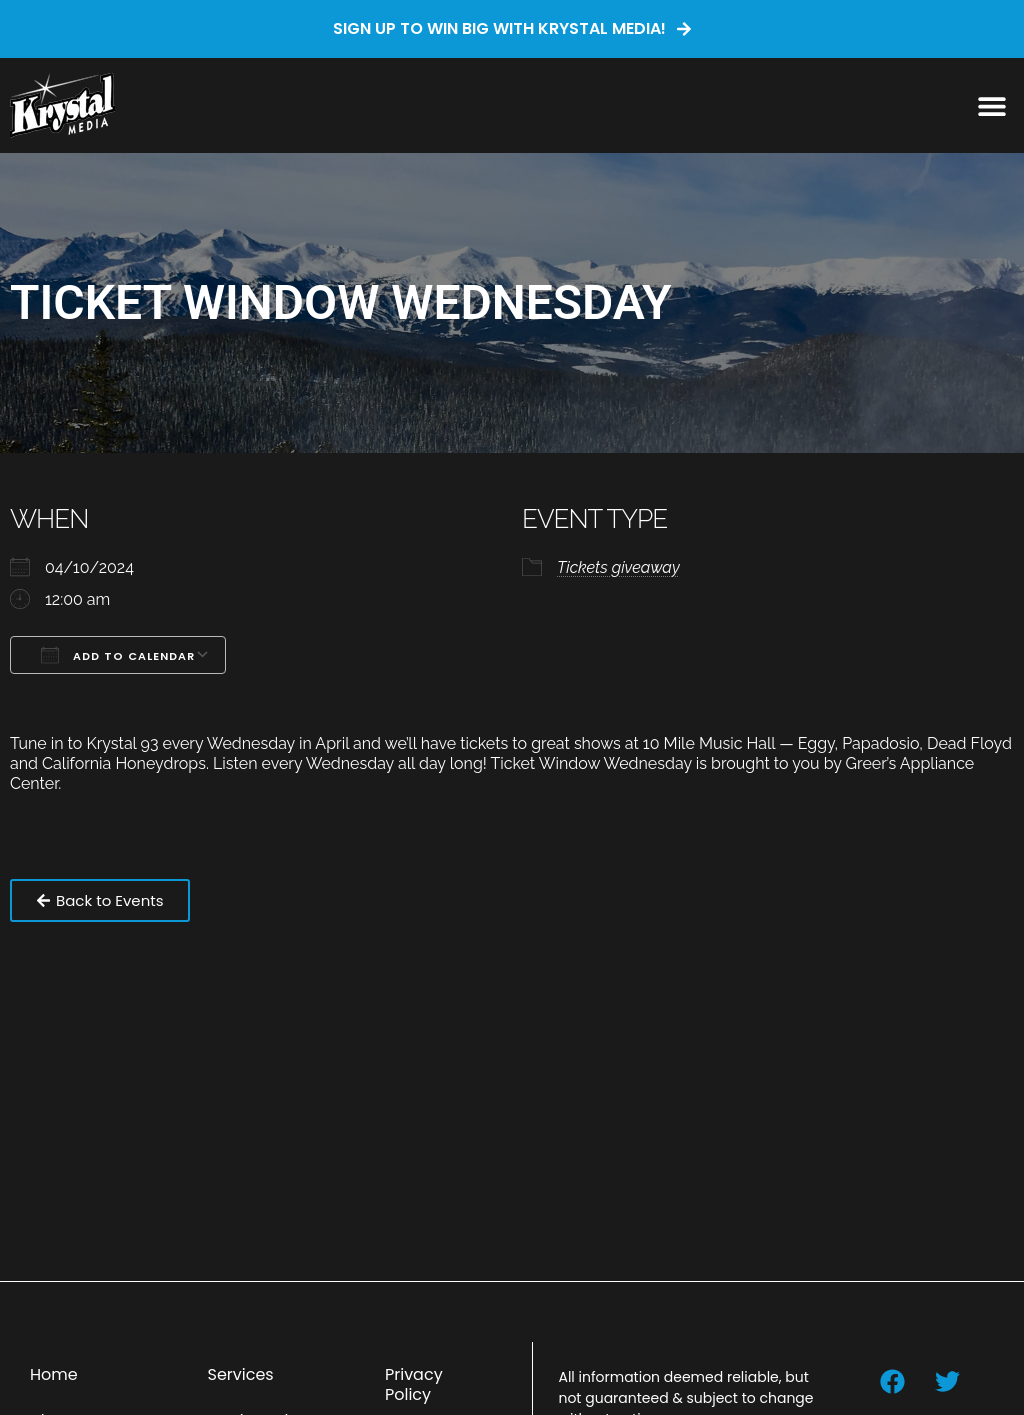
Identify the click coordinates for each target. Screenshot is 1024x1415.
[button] (991, 105)
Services (240, 1374)
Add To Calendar (118, 655)
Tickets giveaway (618, 567)
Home (54, 1374)
